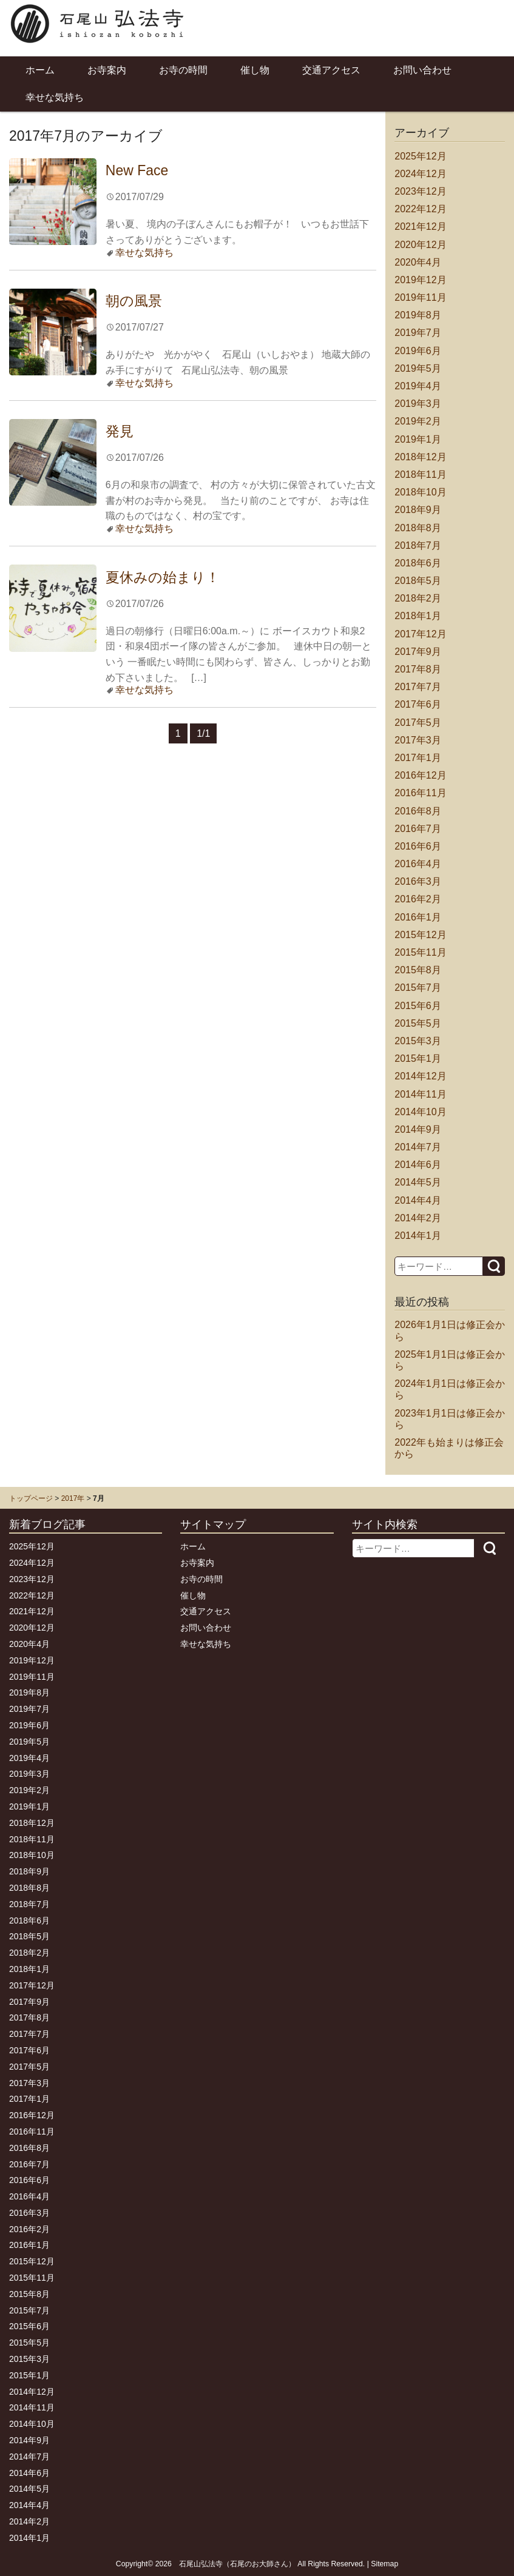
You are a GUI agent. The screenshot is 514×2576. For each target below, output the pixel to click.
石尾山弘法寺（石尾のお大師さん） (237, 2564)
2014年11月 (420, 1094)
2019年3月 (417, 403)
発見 (120, 431)
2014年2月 (417, 1218)
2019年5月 (417, 368)
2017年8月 (417, 669)
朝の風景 (134, 301)
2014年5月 (417, 1182)
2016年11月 (420, 793)
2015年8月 (417, 970)
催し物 (254, 70)
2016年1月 (417, 917)
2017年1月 (417, 758)
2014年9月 (417, 1129)
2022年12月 (420, 209)
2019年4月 (417, 386)
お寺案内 (106, 70)
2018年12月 (420, 457)
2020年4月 (417, 262)
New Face (137, 170)
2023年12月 (420, 191)
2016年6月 (417, 846)
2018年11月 (420, 474)
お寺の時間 (183, 70)
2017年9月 (417, 651)
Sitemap (384, 2564)
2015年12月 (420, 935)
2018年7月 (417, 545)
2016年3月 (417, 881)
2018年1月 (417, 616)
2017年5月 (417, 722)
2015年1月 (417, 1058)
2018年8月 (417, 528)
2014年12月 (420, 1076)
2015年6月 (417, 1006)
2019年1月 (417, 439)
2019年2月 (417, 421)
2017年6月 (417, 704)
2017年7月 (417, 687)
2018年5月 (417, 580)
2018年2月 (417, 598)
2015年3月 (417, 1041)
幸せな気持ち (54, 97)
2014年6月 (417, 1164)
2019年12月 (420, 280)
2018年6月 (417, 563)
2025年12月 (420, 156)
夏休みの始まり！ (163, 577)
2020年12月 (420, 245)
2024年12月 (420, 174)
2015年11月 (420, 952)
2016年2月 (417, 899)
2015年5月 (417, 1023)
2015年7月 (417, 987)
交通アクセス (331, 70)
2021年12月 (420, 226)
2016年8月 (417, 811)
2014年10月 (420, 1112)
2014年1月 (417, 1235)
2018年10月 (420, 492)
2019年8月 (417, 315)
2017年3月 (417, 740)
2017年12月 (420, 634)
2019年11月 (420, 297)
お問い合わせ (422, 70)
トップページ (31, 1498)
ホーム (40, 70)
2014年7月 (417, 1147)
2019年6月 (417, 351)
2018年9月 (417, 510)
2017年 (73, 1498)
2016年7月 (417, 828)
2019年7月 (417, 332)
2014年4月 (417, 1200)
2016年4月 (417, 864)
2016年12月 (420, 775)
